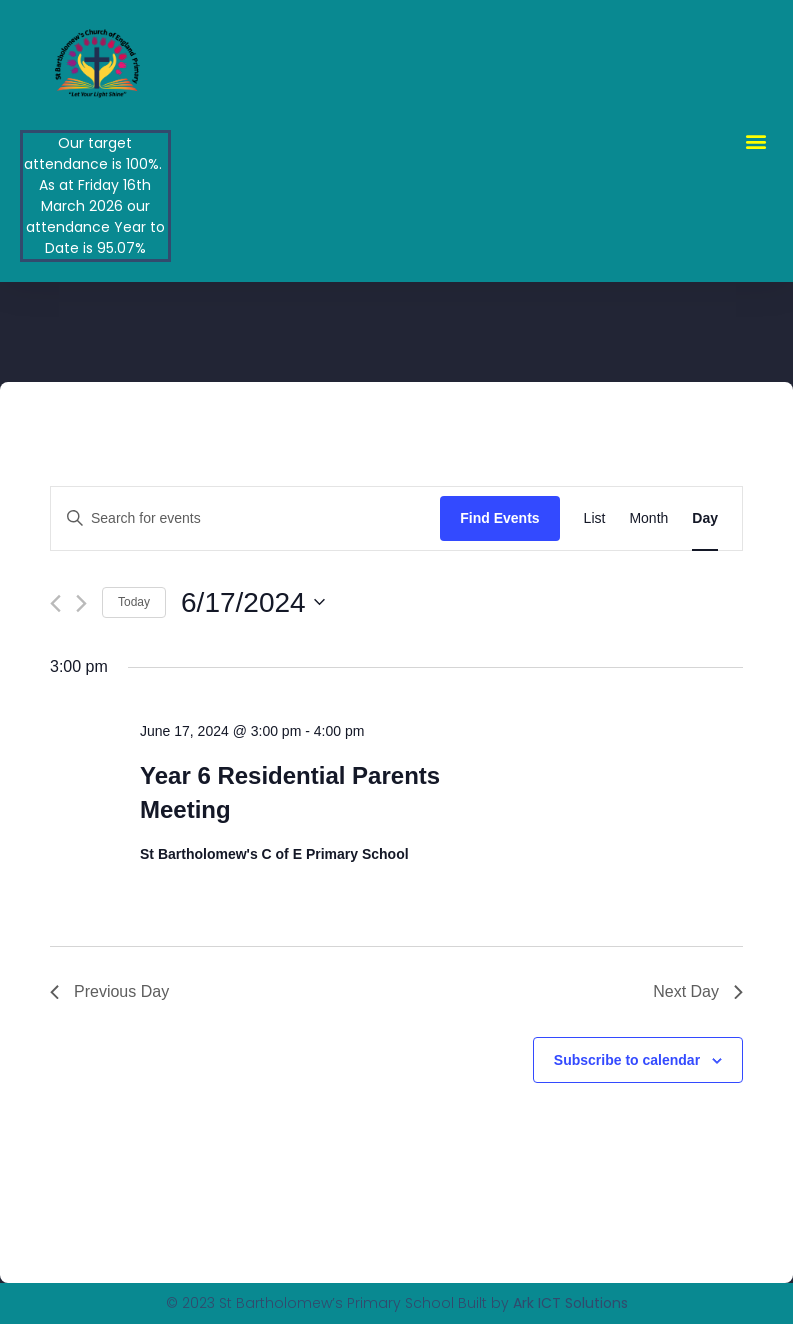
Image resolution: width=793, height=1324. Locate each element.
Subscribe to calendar (627, 1060)
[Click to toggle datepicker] (253, 603)
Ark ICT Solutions (570, 1303)
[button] (756, 140)
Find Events (499, 518)
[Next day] (81, 603)
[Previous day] (55, 603)
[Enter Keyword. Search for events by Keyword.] (245, 518)
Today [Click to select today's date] (134, 602)
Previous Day (109, 991)
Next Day (698, 991)
